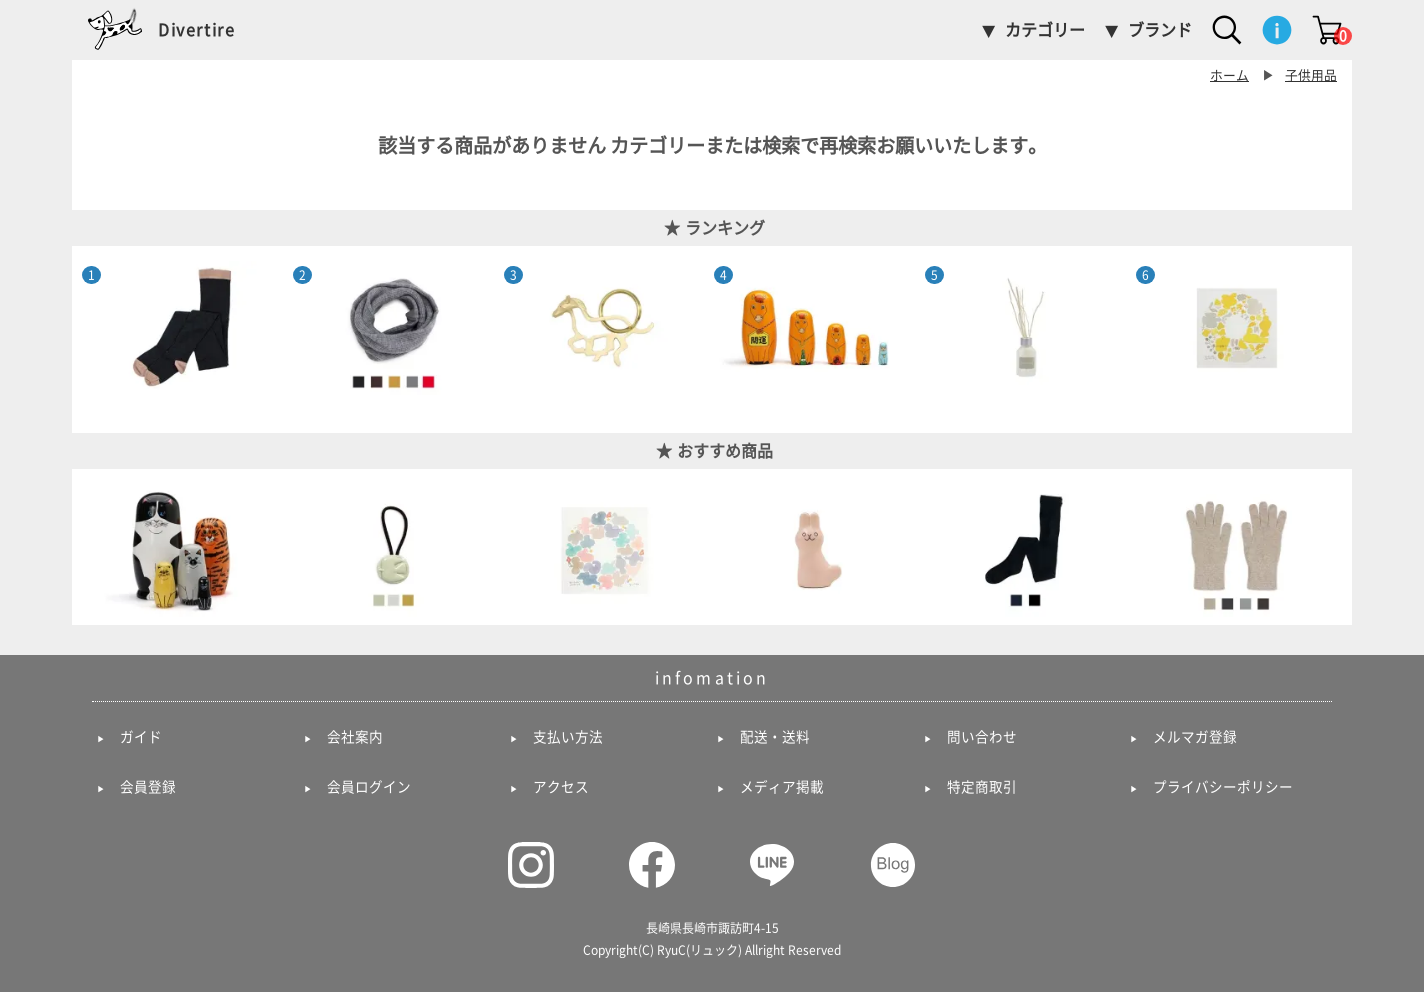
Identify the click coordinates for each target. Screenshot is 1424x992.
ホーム (1229, 75)
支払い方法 (568, 737)
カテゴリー (1045, 30)
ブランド (1160, 30)
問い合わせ (982, 737)
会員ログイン (369, 787)
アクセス (561, 787)
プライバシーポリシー (1223, 787)
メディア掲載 (782, 787)
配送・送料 (775, 737)
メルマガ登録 (1195, 737)
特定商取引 (982, 787)
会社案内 (355, 737)
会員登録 (148, 787)
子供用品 (1311, 75)
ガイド (141, 737)
